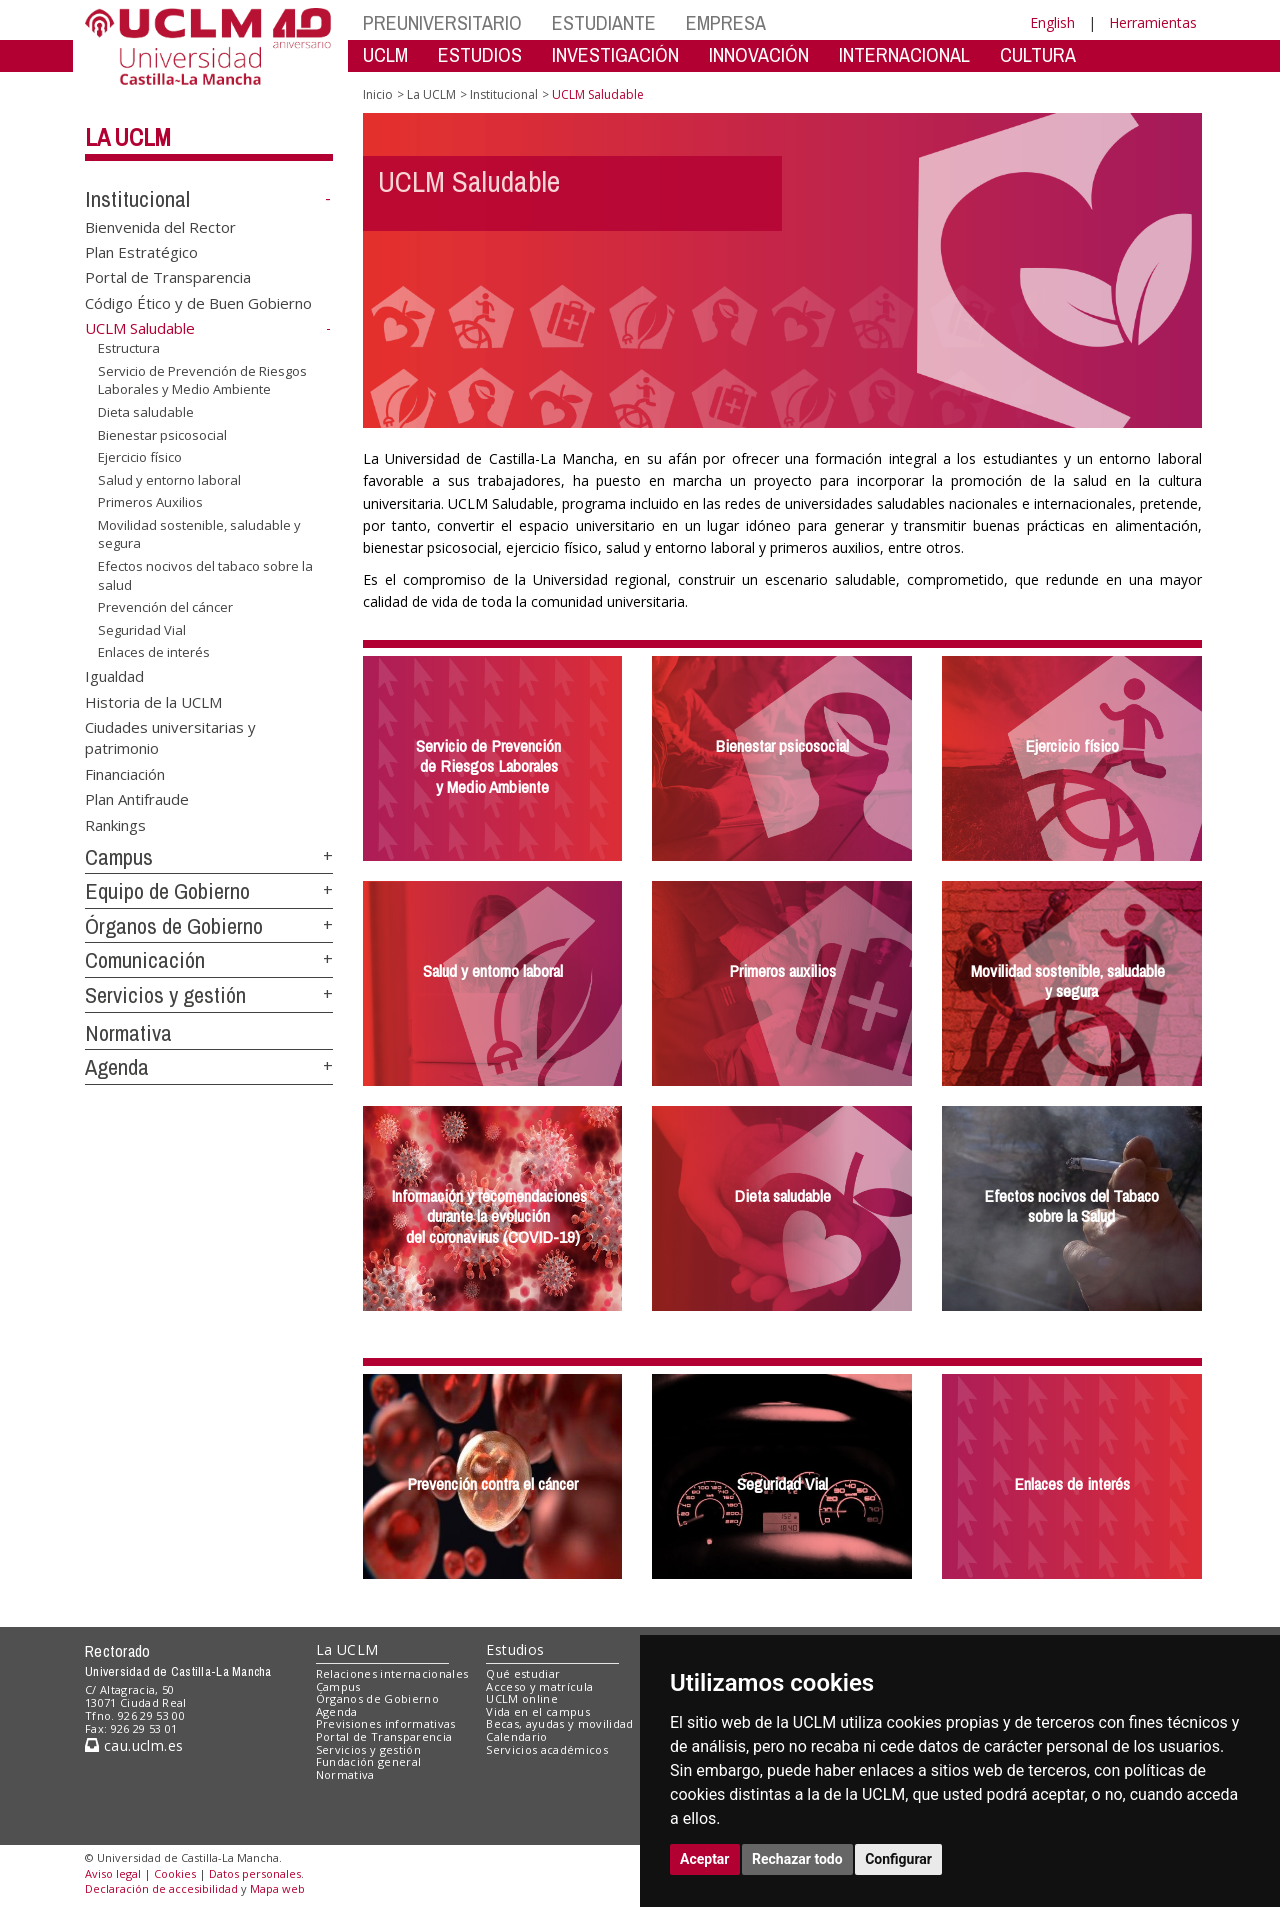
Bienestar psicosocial (162, 434)
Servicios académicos (547, 1749)
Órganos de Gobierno (174, 926)
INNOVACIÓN (759, 54)
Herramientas (1153, 22)
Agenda (117, 1067)
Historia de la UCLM (153, 701)
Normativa (128, 1033)
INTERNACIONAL (904, 54)
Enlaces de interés (154, 652)
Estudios (515, 1649)
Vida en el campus (538, 1711)
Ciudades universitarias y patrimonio (170, 736)
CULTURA (1038, 54)
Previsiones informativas (386, 1723)
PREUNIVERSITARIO (442, 22)
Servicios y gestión (165, 995)
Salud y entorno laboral (169, 480)
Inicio (378, 94)
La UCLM (128, 137)
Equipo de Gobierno (167, 891)
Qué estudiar (523, 1673)
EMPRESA (726, 22)
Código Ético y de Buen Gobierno (198, 302)
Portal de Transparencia (168, 277)
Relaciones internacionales (392, 1673)
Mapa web (277, 1888)
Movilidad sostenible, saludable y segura (199, 534)
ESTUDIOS (480, 54)
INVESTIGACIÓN (615, 54)
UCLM (385, 54)
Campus (119, 857)
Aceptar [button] (705, 1859)
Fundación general (369, 1761)
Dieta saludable (146, 412)
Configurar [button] (898, 1859)
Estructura (129, 348)
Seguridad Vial (142, 630)
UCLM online (522, 1698)
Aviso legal (113, 1873)
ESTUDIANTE (604, 22)
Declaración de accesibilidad (161, 1888)
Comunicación (145, 960)
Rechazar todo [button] (797, 1859)
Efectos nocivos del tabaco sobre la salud (205, 575)
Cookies (175, 1873)
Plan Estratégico (141, 252)
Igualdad (114, 676)
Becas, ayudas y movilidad (559, 1723)
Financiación (125, 773)
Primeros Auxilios (150, 502)
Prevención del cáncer (165, 607)
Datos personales (255, 1873)
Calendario (516, 1736)
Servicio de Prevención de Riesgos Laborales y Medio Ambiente (202, 380)
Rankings (115, 824)
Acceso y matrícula (539, 1686)
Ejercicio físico (140, 457)
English (1052, 22)
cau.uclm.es (134, 1745)
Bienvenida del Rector (160, 226)
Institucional (137, 199)
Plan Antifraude (137, 799)
